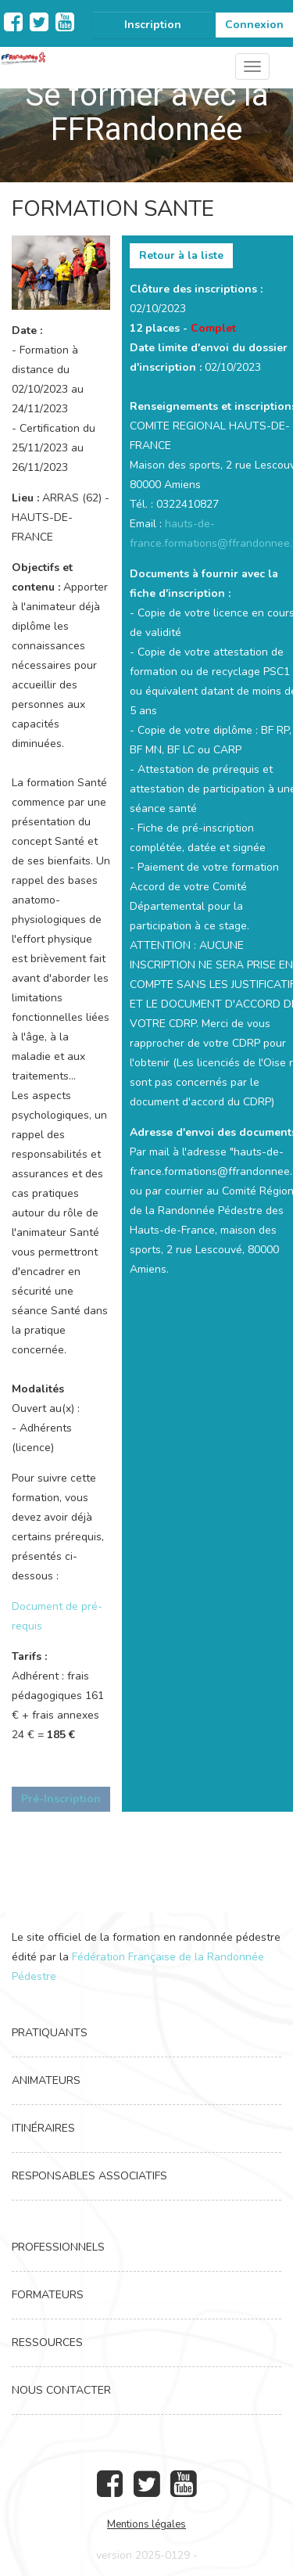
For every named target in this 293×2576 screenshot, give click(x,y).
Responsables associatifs (89, 2175)
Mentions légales (146, 2524)
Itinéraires (43, 2128)
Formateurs (48, 2294)
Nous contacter (61, 2390)
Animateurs (46, 2080)
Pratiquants (50, 2032)
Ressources (47, 2342)
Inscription (152, 24)
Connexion (254, 24)
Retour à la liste (181, 255)
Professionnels (58, 2247)
